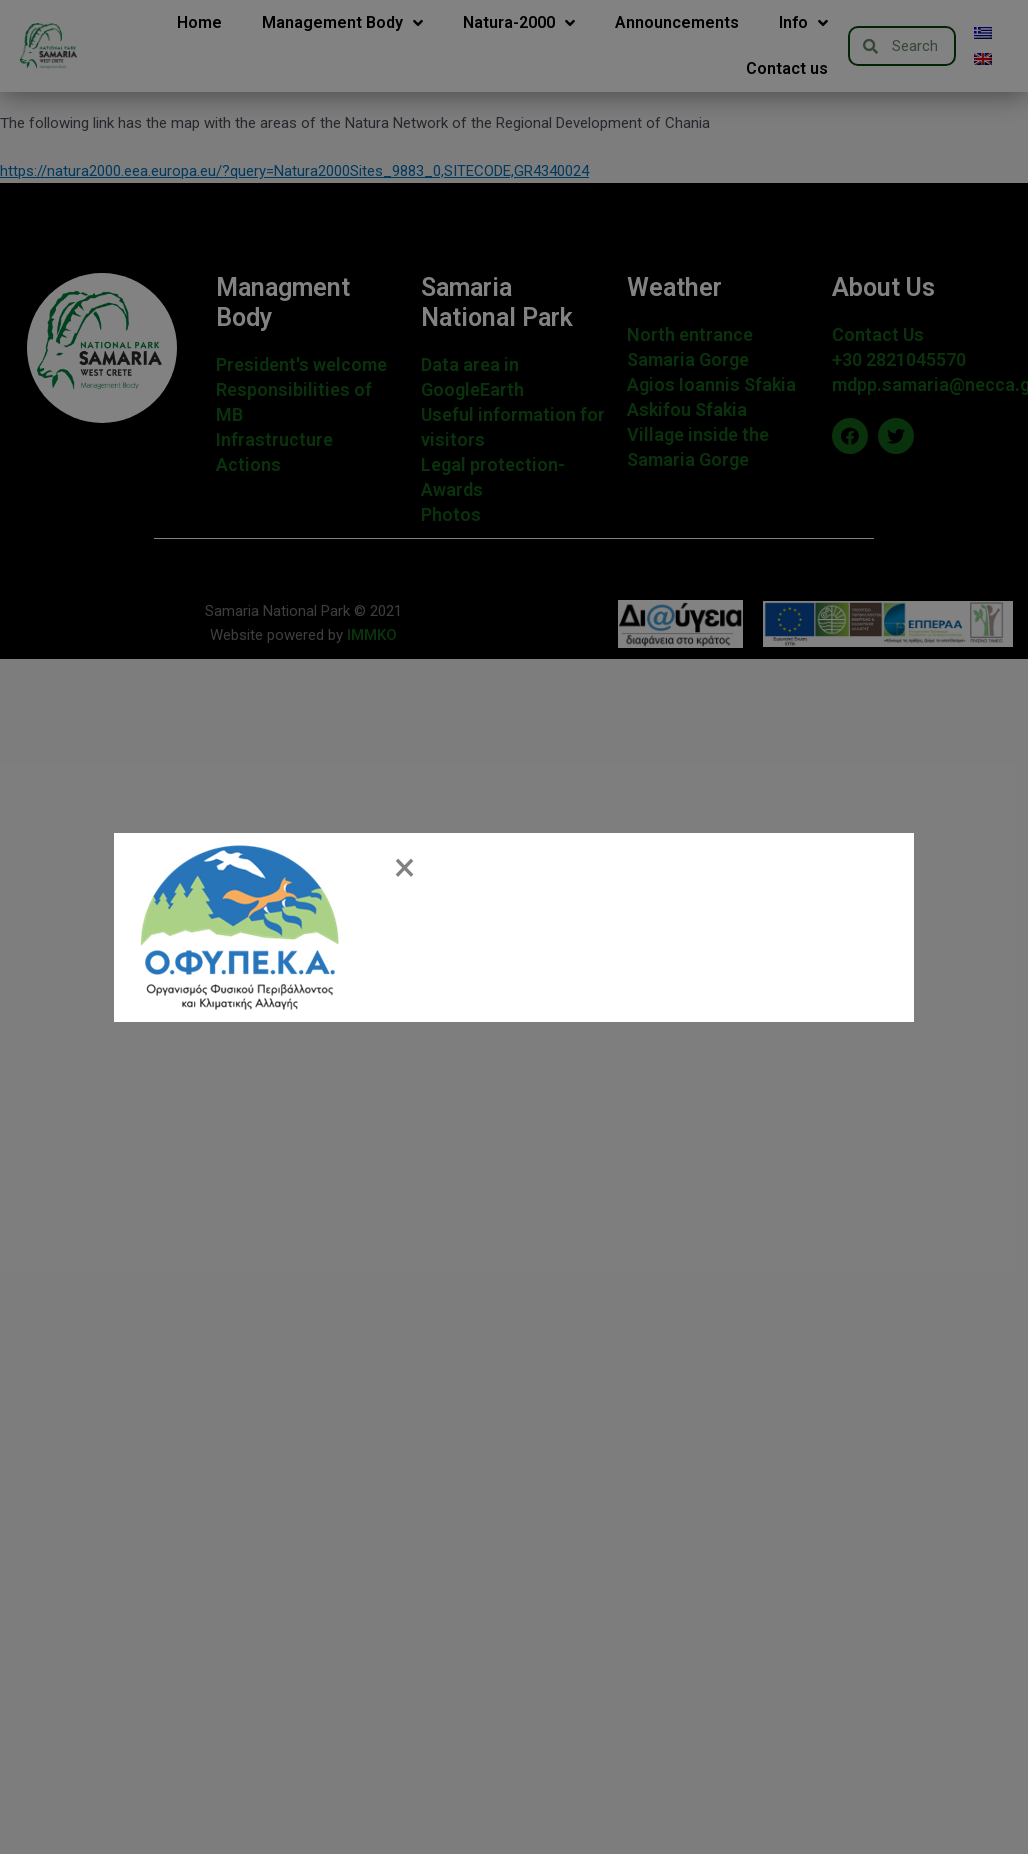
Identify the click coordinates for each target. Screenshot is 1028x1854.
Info (803, 23)
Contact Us (878, 334)
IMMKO (370, 635)
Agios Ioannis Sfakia (711, 384)
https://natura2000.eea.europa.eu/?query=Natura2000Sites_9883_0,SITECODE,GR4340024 (294, 171)
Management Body (342, 23)
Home (199, 22)
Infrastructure (274, 439)
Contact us (787, 68)
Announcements (677, 22)
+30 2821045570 (899, 359)
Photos (451, 514)
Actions (248, 464)
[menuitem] (983, 33)
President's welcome (301, 364)
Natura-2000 (519, 23)
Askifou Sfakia (687, 409)
